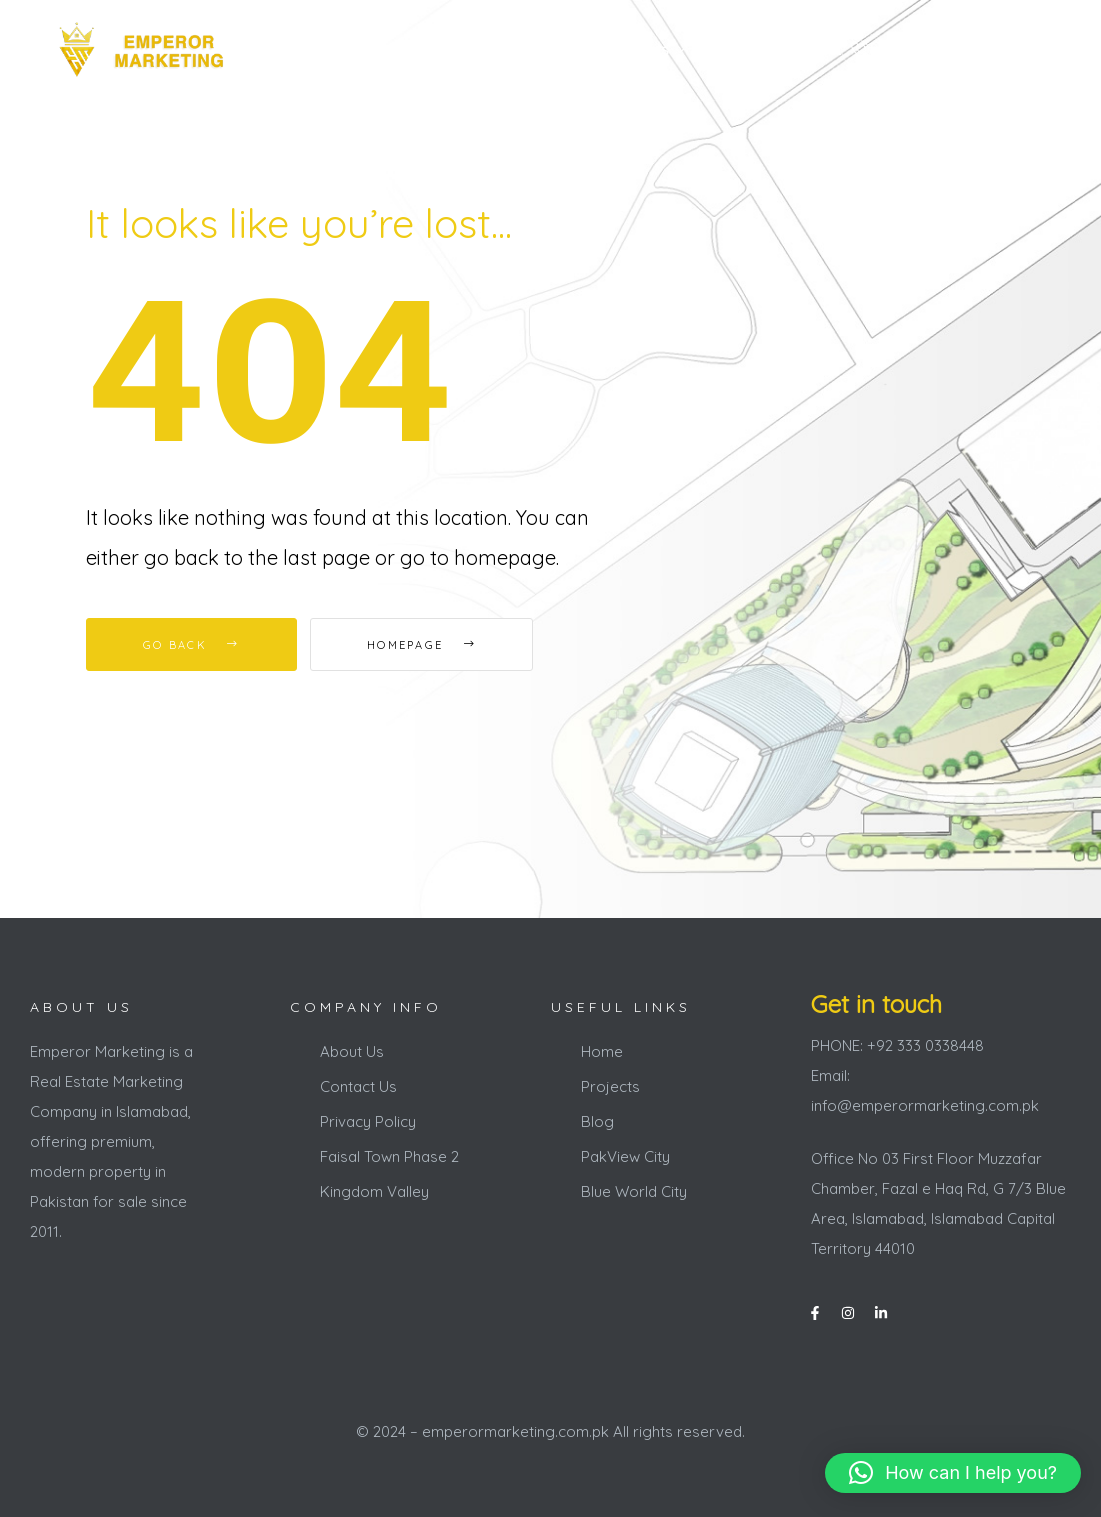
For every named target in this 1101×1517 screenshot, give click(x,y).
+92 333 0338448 (941, 49)
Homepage (421, 645)
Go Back (191, 645)
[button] (953, 1473)
